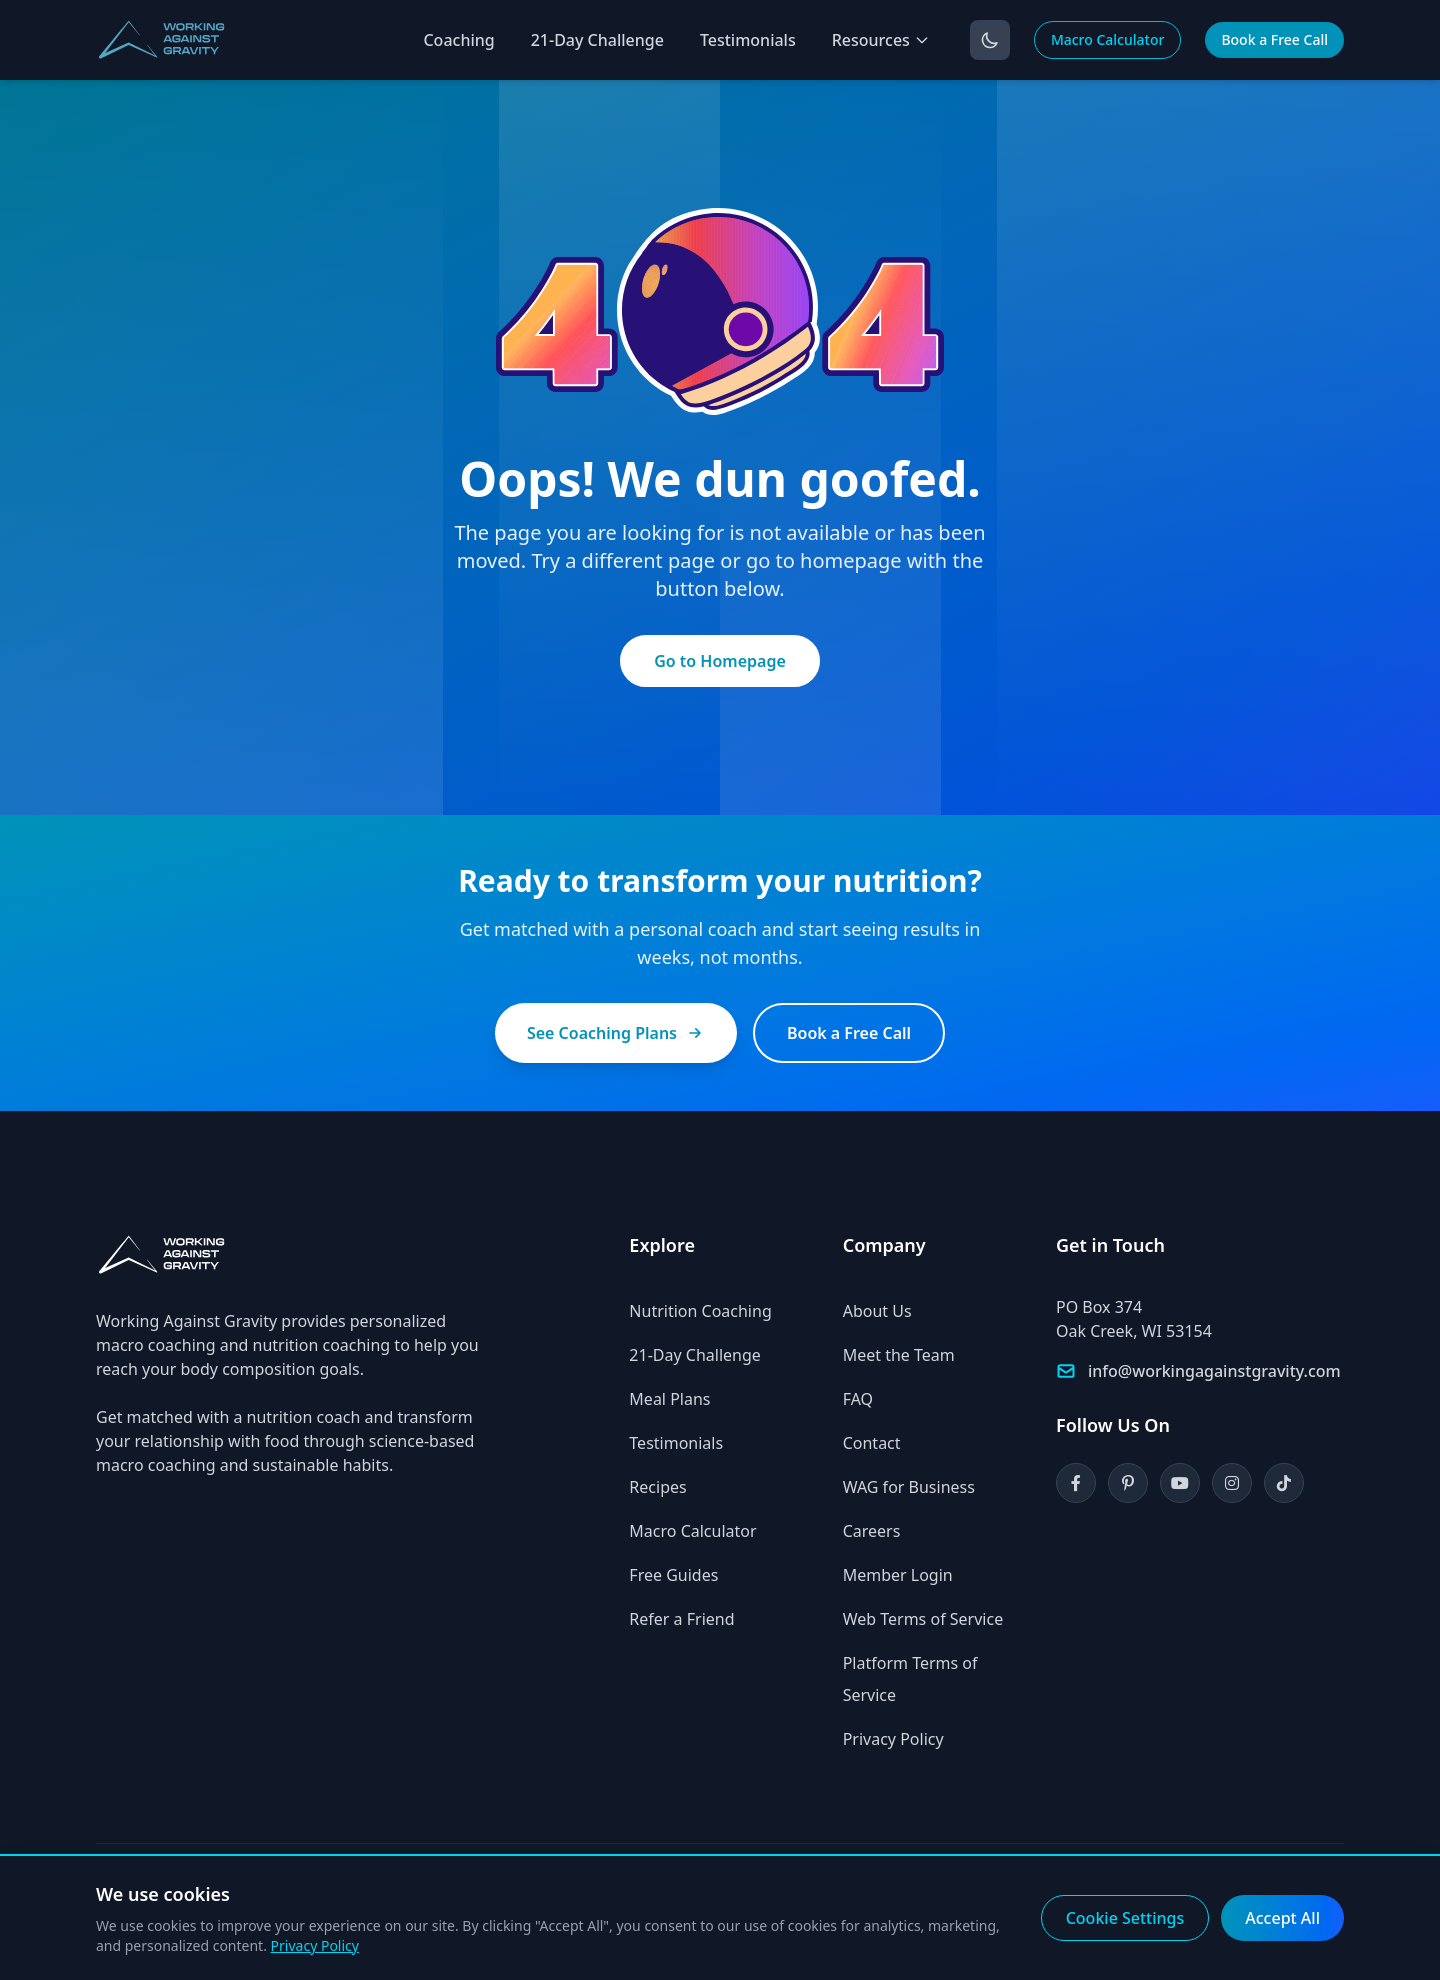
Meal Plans (669, 1399)
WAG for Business (909, 1487)
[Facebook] (1076, 1483)
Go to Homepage (720, 661)
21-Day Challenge (597, 40)
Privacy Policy (893, 1739)
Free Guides (673, 1575)
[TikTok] (1284, 1483)
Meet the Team (899, 1355)
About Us (877, 1311)
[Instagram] (1232, 1483)
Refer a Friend (681, 1619)
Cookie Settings (1125, 1918)
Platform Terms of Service (910, 1679)
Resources (881, 40)
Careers (872, 1531)
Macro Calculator (1108, 39)
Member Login (898, 1575)
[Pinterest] (1128, 1483)
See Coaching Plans (616, 1033)
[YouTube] (1180, 1483)
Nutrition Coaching (700, 1311)
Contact (872, 1443)
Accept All (1282, 1918)
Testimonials (748, 40)
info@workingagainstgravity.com (1214, 1371)
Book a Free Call (1274, 39)
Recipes (657, 1487)
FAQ (858, 1399)
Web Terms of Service (923, 1619)
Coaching (458, 40)
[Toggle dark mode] (990, 40)
